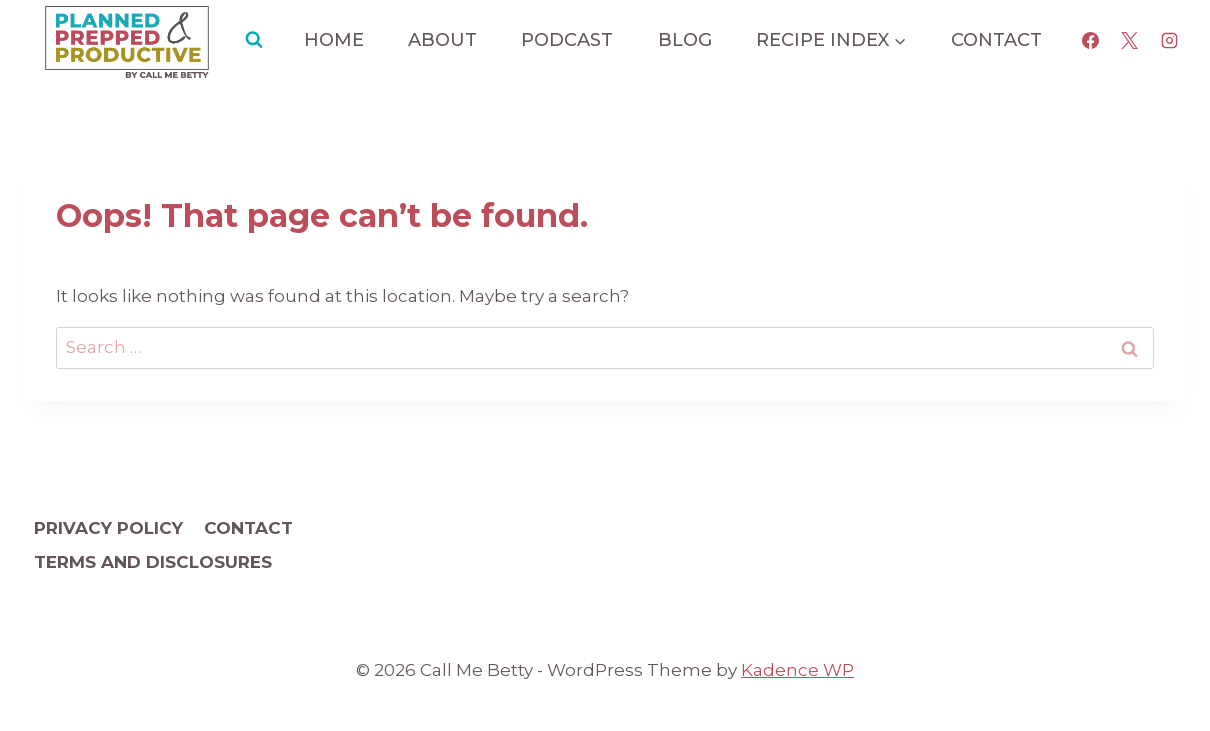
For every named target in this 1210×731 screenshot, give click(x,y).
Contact (996, 40)
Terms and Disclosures (153, 562)
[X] (1130, 40)
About (442, 40)
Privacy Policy (108, 528)
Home (334, 40)
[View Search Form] (254, 40)
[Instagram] (1169, 40)
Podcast (567, 40)
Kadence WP (797, 670)
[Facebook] (1091, 40)
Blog (685, 40)
